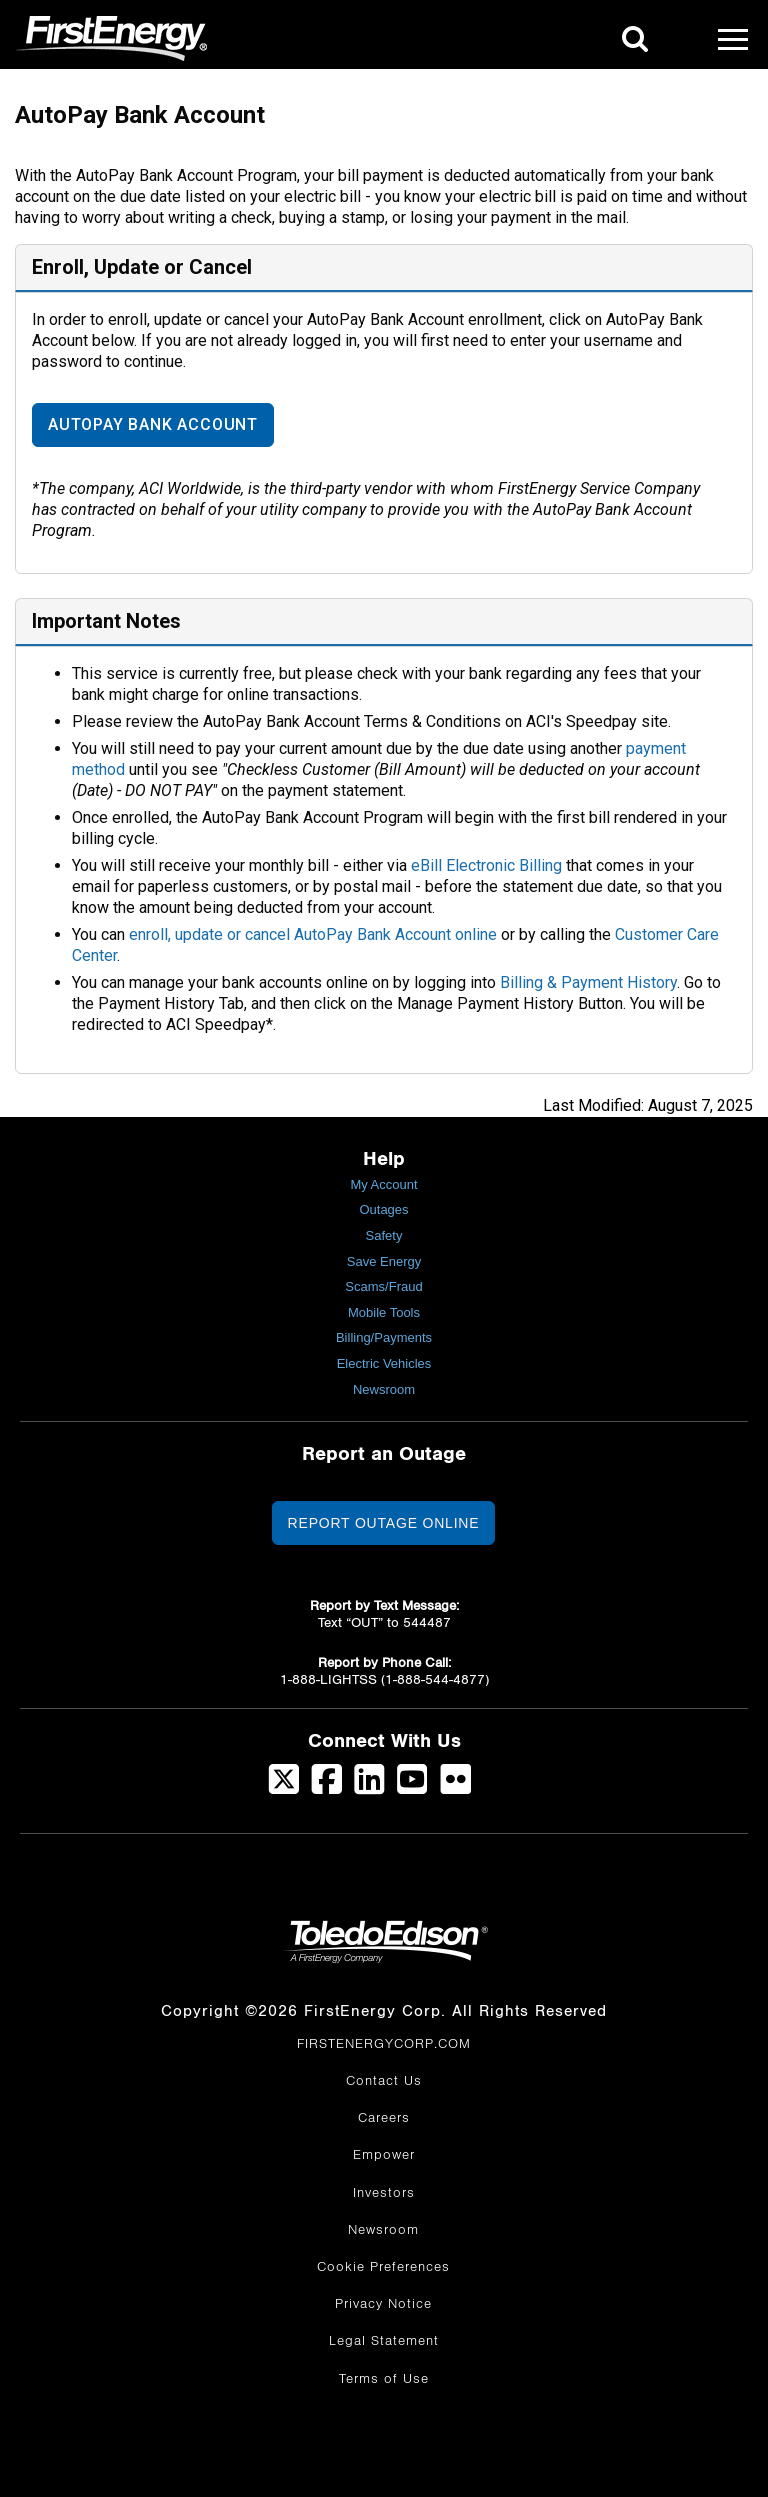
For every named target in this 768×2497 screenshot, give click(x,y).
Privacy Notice (383, 2304)
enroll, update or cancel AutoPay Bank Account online (313, 934)
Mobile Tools (384, 1312)
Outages (383, 1209)
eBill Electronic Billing (486, 865)
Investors (384, 2193)
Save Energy (384, 1261)
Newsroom (384, 1389)
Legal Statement (384, 2341)
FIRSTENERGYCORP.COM (384, 2044)
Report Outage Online (384, 1523)
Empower (384, 2155)
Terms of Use (384, 2379)
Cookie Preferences (383, 2267)
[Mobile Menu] (733, 39)
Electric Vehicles (384, 1363)
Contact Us (384, 2081)
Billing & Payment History (588, 982)
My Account (383, 1184)
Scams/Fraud (383, 1286)
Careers (384, 2118)
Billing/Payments (384, 1337)
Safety (384, 1235)
